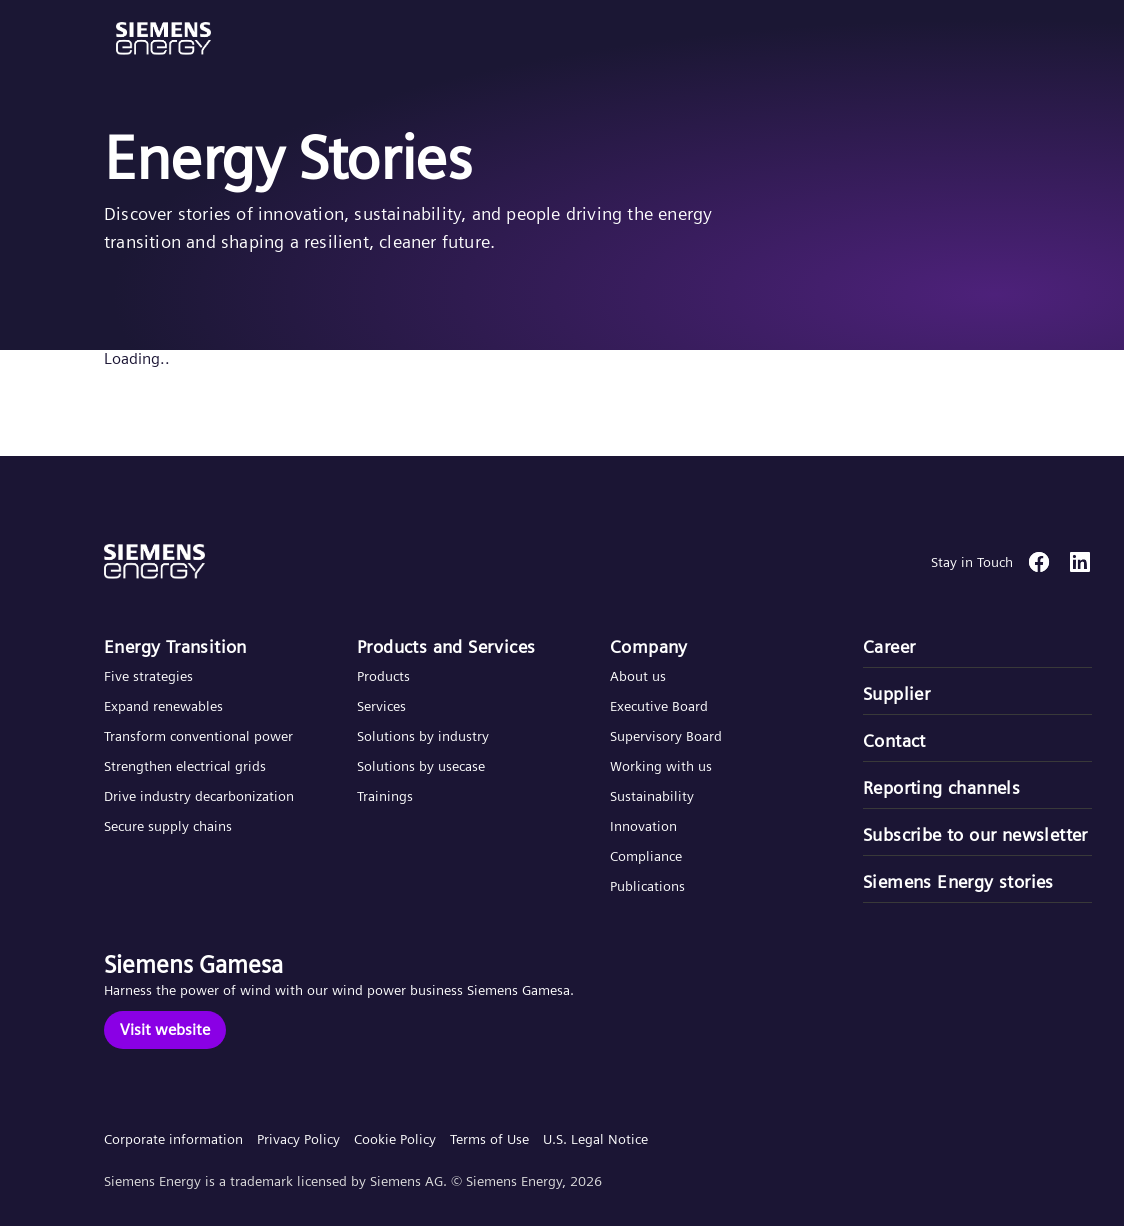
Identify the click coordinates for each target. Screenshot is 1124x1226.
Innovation (645, 826)
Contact (894, 740)
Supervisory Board (666, 736)
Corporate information (173, 1139)
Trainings (385, 796)
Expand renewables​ (163, 706)
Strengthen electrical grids (185, 766)
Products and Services (446, 646)
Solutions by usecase (421, 766)
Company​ (649, 646)
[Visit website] (165, 1030)
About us (638, 676)
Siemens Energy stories (958, 881)
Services (381, 706)
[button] (163, 38)
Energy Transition (175, 646)
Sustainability (652, 796)
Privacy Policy (298, 1139)
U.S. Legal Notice (595, 1139)
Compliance (646, 856)
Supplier (896, 693)
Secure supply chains (170, 826)
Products (383, 676)
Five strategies (148, 676)
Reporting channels (941, 787)
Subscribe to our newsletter (975, 834)
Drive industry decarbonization (199, 796)
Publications (647, 886)
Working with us (661, 766)
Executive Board (659, 706)
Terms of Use (489, 1139)
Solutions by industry (423, 736)
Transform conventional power (198, 736)
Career (889, 646)
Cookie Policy (395, 1139)
